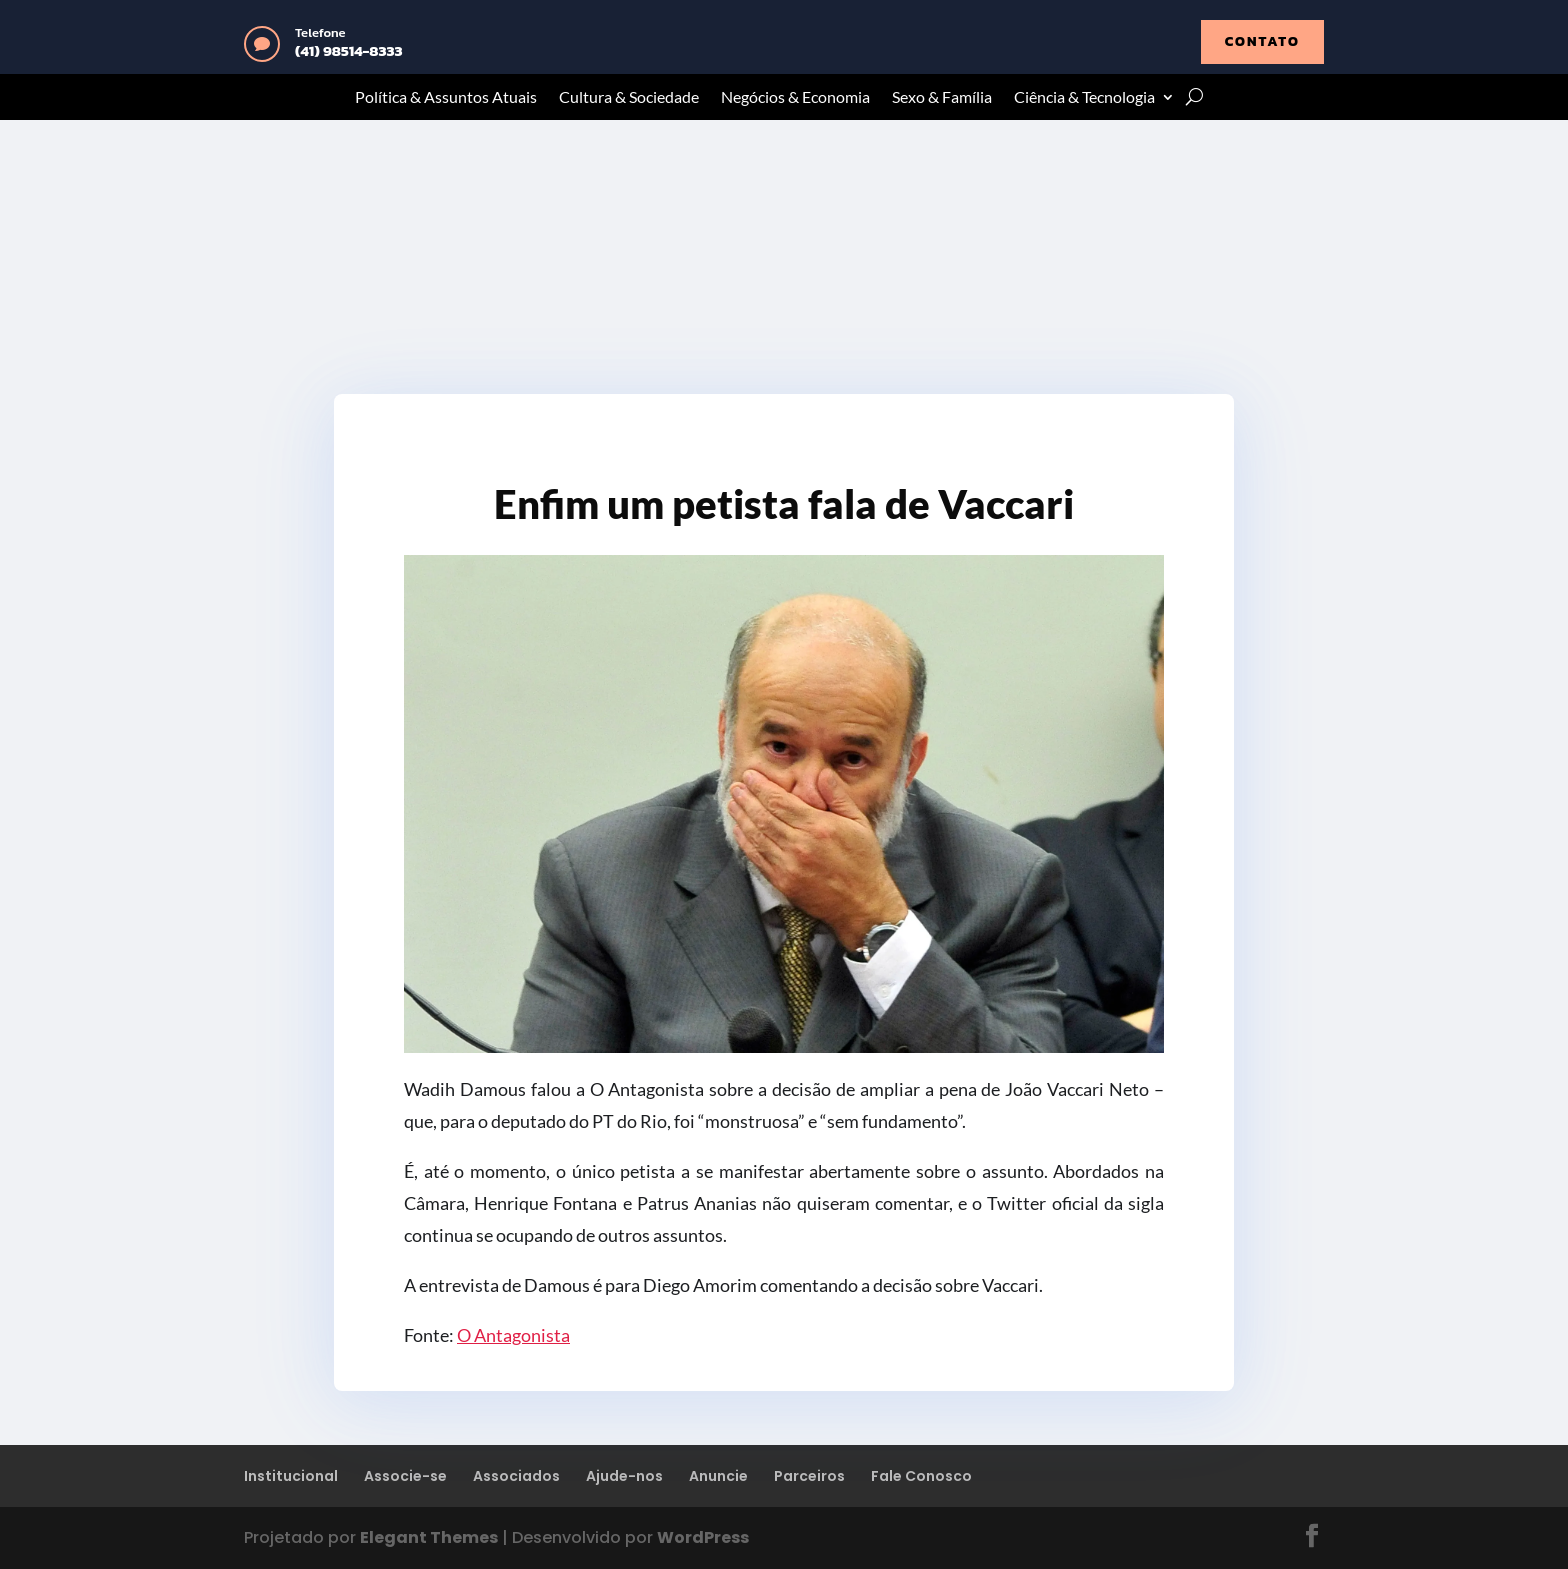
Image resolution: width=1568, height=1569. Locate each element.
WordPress (703, 1537)
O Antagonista (513, 1335)
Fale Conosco (921, 1476)
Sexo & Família (942, 98)
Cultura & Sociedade (629, 98)
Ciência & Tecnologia (1084, 98)
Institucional (291, 1476)
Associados (516, 1476)
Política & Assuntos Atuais (446, 98)
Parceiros (809, 1476)
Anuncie (718, 1476)
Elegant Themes (429, 1537)
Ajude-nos (624, 1476)
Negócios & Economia (795, 98)
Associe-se (405, 1476)
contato (1262, 41)
